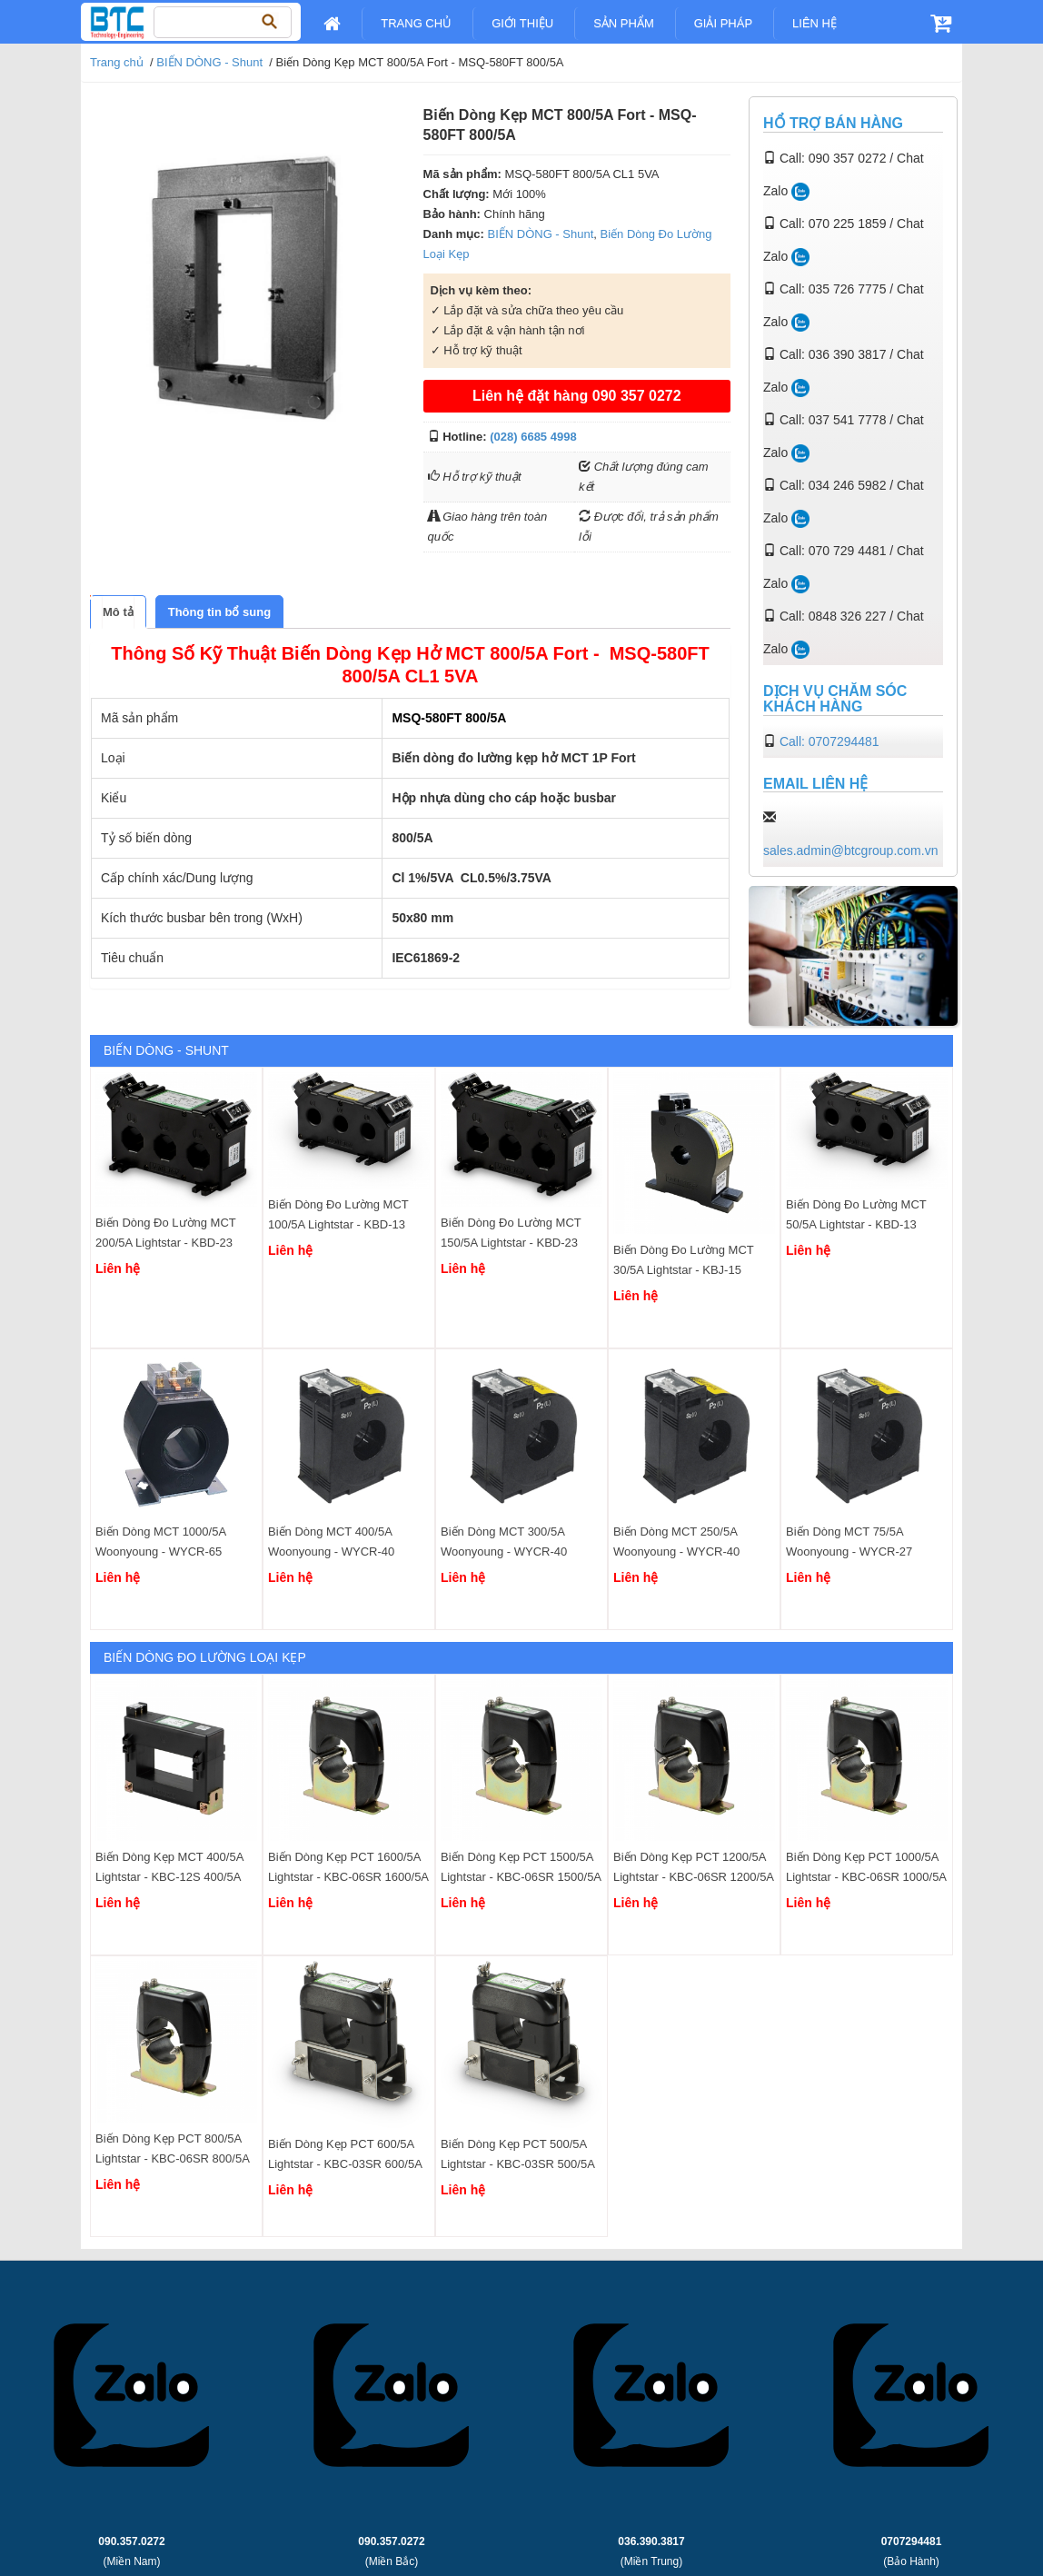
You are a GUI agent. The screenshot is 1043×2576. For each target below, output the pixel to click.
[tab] (118, 612)
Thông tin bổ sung (219, 612)
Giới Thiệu (522, 23)
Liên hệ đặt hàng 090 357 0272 (576, 395)
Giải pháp (723, 23)
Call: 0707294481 (829, 741)
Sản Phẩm (623, 23)
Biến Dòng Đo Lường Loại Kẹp (205, 1657)
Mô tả (118, 612)
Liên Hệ (814, 23)
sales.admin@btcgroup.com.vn (850, 850)
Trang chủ (416, 23)
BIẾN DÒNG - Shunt (209, 62)
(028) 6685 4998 (533, 436)
